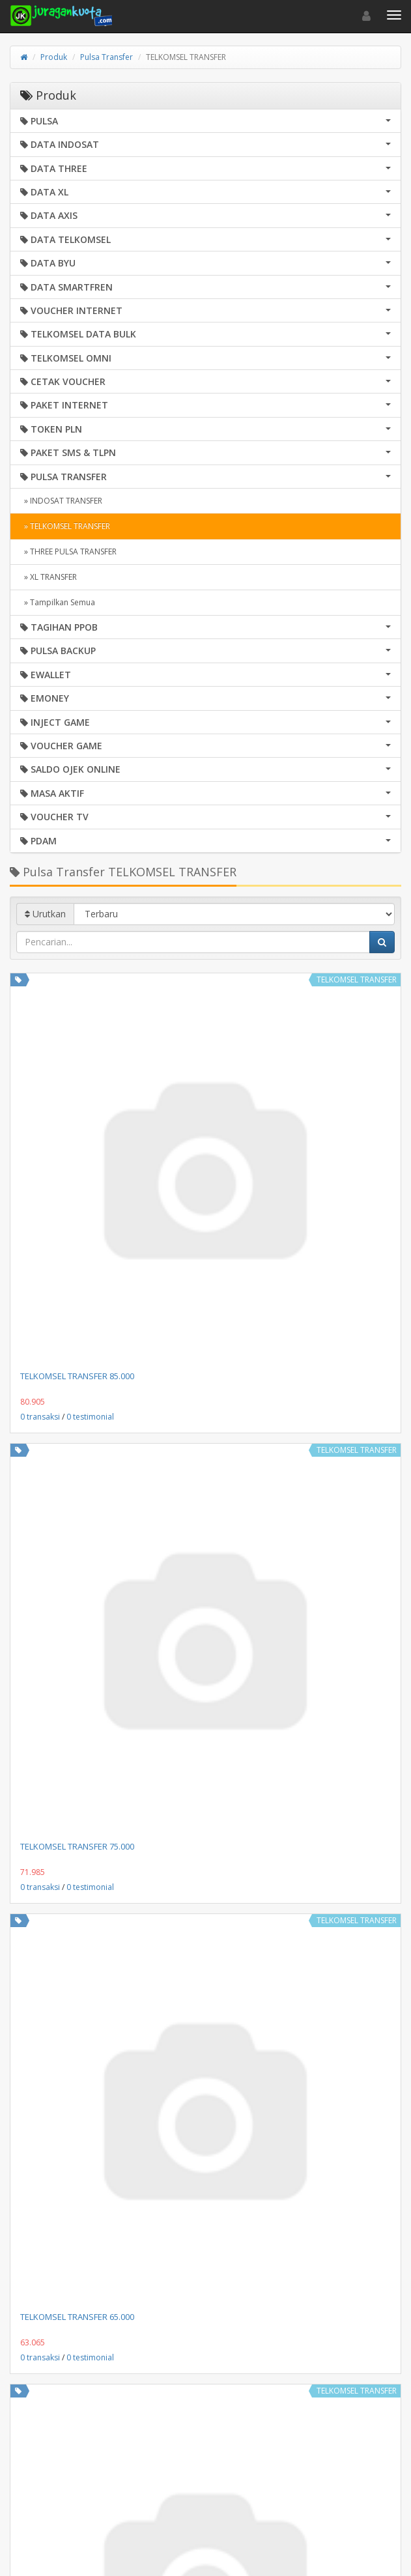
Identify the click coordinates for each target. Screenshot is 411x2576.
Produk (53, 57)
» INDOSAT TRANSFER (61, 500)
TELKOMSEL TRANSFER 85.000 (77, 1376)
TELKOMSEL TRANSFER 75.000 (77, 1846)
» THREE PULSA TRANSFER (68, 551)
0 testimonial (90, 1416)
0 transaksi (40, 1416)
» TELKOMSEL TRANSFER (65, 526)
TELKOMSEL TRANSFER (357, 979)
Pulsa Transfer (106, 57)
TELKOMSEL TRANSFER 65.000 (77, 2317)
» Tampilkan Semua (57, 602)
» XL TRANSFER (48, 576)
